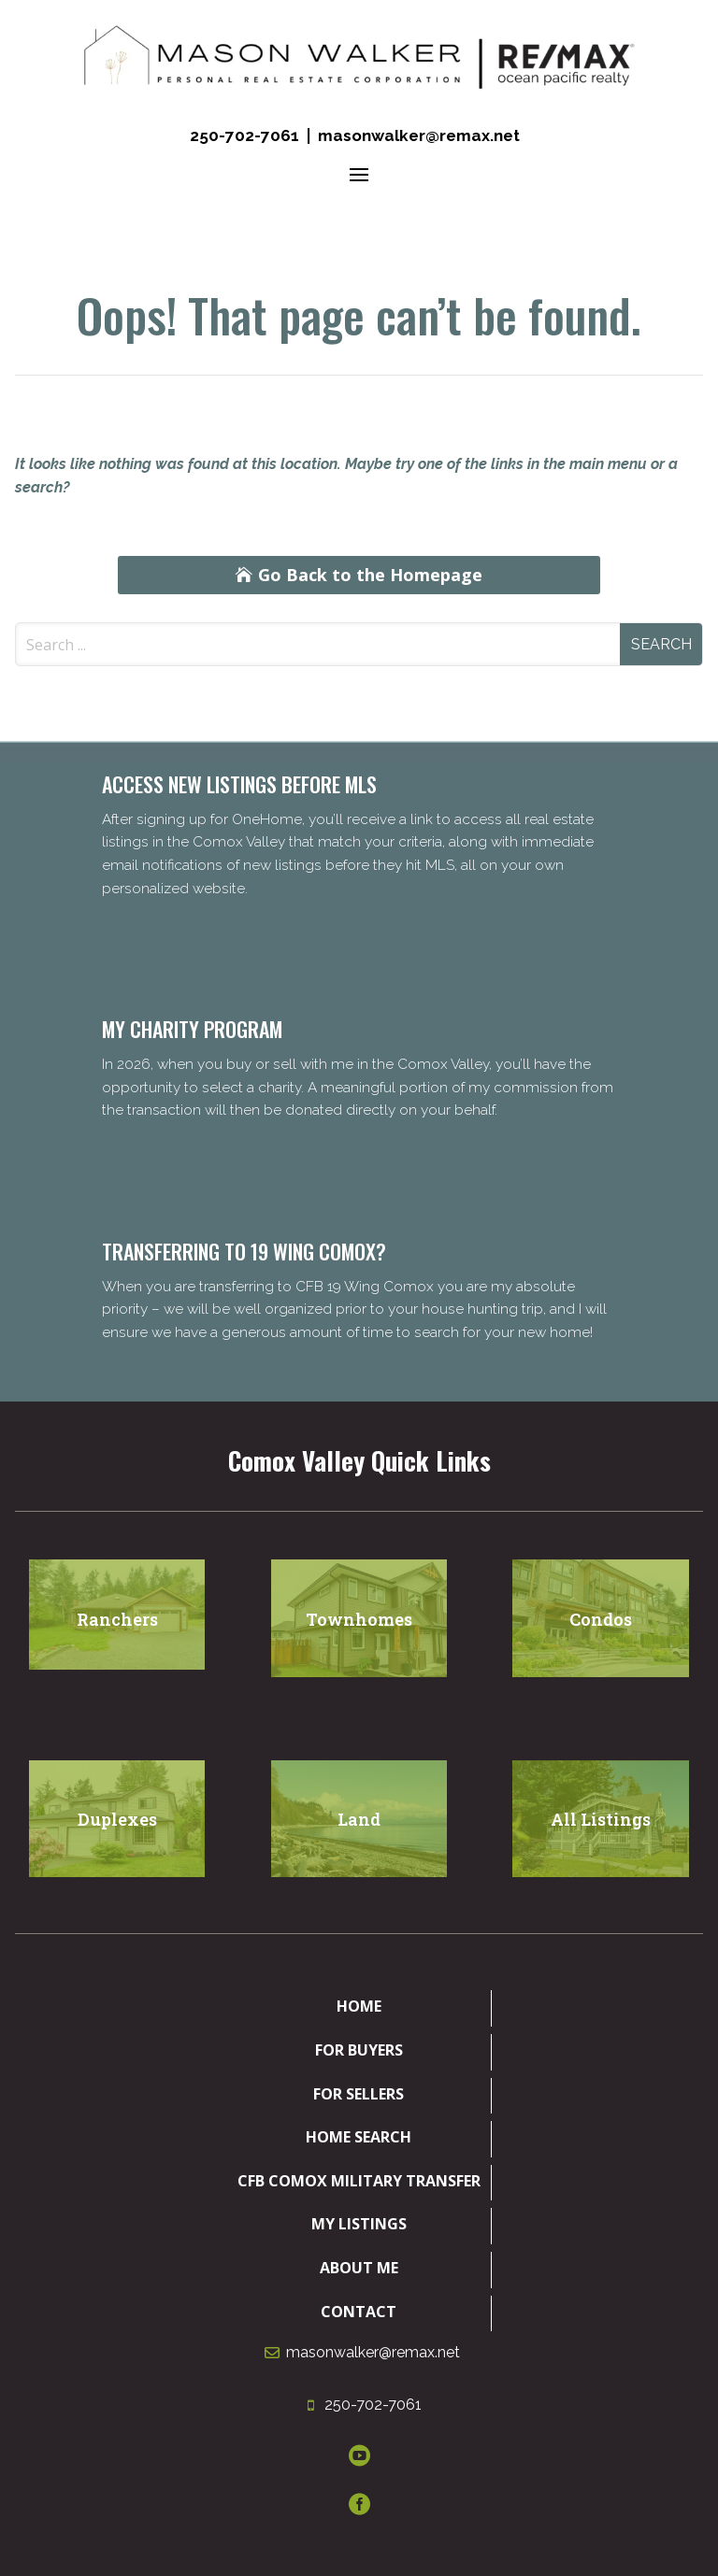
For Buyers (359, 2050)
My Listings (359, 2223)
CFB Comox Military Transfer (359, 2180)
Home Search (358, 2137)
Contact (358, 2311)
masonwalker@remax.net (419, 135)
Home (359, 2006)
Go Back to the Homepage (370, 574)
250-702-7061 (244, 135)
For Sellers (358, 2094)
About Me (359, 2267)
